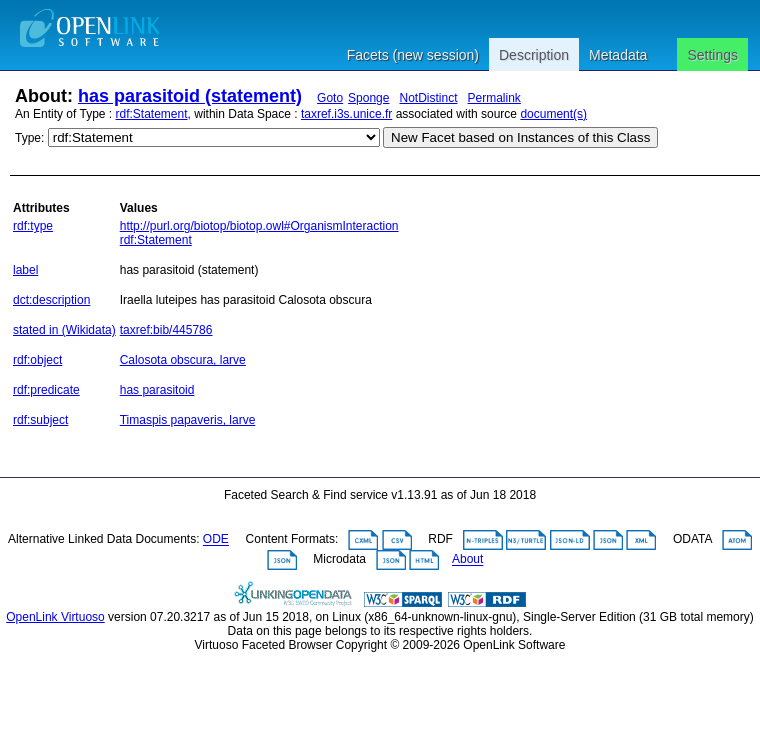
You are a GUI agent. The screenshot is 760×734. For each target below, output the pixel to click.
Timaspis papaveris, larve (188, 420)
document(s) (553, 114)
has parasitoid (157, 390)
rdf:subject (40, 420)
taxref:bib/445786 (166, 330)
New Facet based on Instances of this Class (520, 137)
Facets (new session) (413, 55)
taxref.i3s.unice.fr (346, 114)
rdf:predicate (46, 390)
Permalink (494, 98)
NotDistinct (428, 98)
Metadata (618, 55)
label (25, 270)
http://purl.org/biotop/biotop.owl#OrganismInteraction (259, 226)
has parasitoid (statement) (190, 96)
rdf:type (33, 226)
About (467, 560)
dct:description (51, 300)
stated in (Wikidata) (64, 330)
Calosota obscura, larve (183, 360)
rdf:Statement (152, 114)
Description (534, 55)
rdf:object (37, 360)
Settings (712, 55)
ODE (216, 540)
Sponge (368, 98)
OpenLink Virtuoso (55, 617)
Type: (29, 138)
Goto (330, 98)
